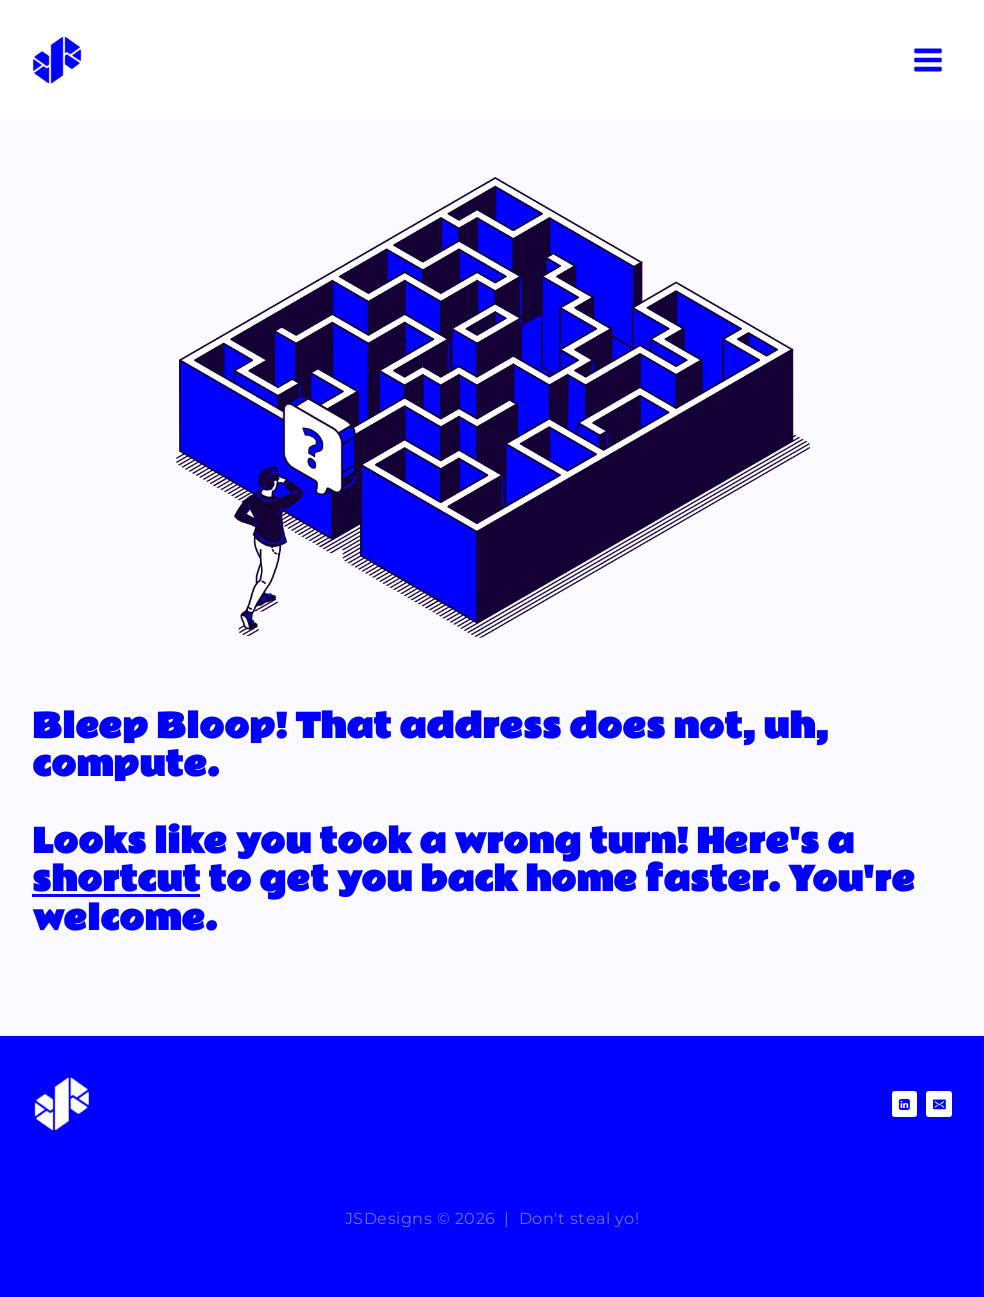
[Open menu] (927, 59)
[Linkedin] (905, 1104)
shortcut (116, 880)
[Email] (939, 1104)
